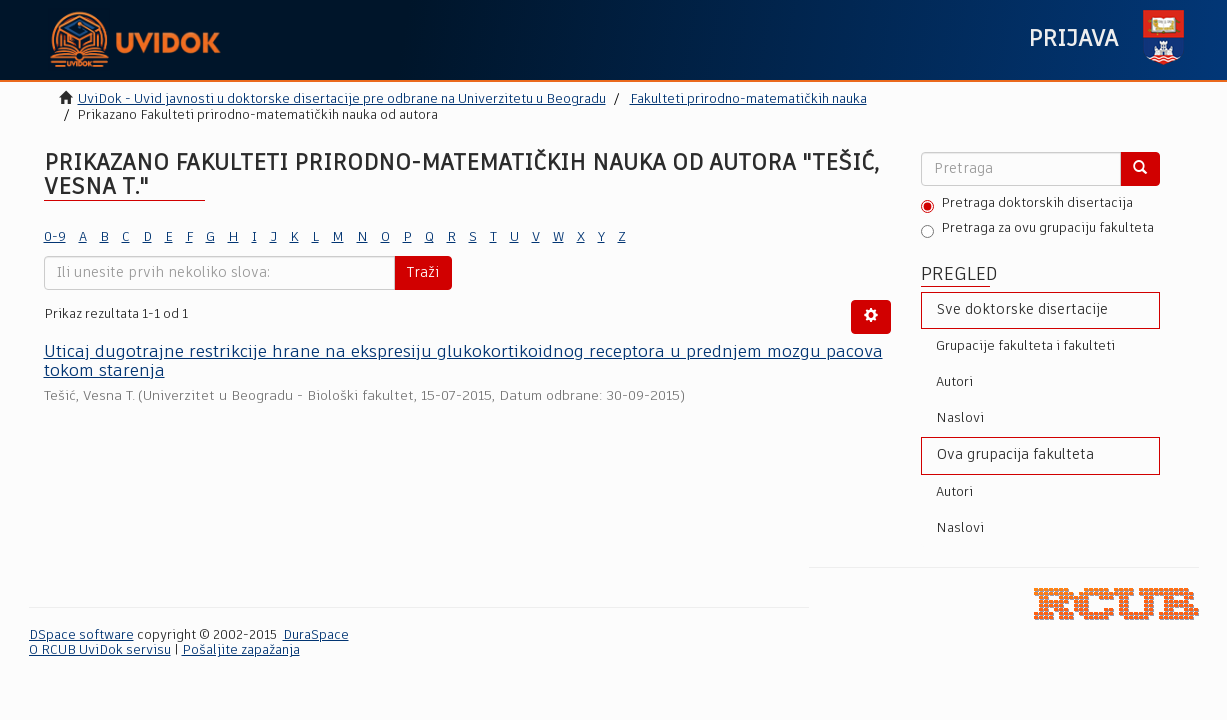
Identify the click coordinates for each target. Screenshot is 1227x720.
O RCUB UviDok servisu (100, 650)
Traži (423, 273)
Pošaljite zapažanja (241, 650)
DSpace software (81, 635)
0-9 (55, 237)
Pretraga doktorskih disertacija (1027, 205)
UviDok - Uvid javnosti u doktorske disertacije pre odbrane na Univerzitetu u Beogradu (342, 99)
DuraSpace (316, 635)
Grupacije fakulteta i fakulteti (1025, 346)
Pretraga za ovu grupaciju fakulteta (1037, 230)
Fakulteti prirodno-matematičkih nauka (748, 99)
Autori (954, 382)
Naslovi (960, 418)
